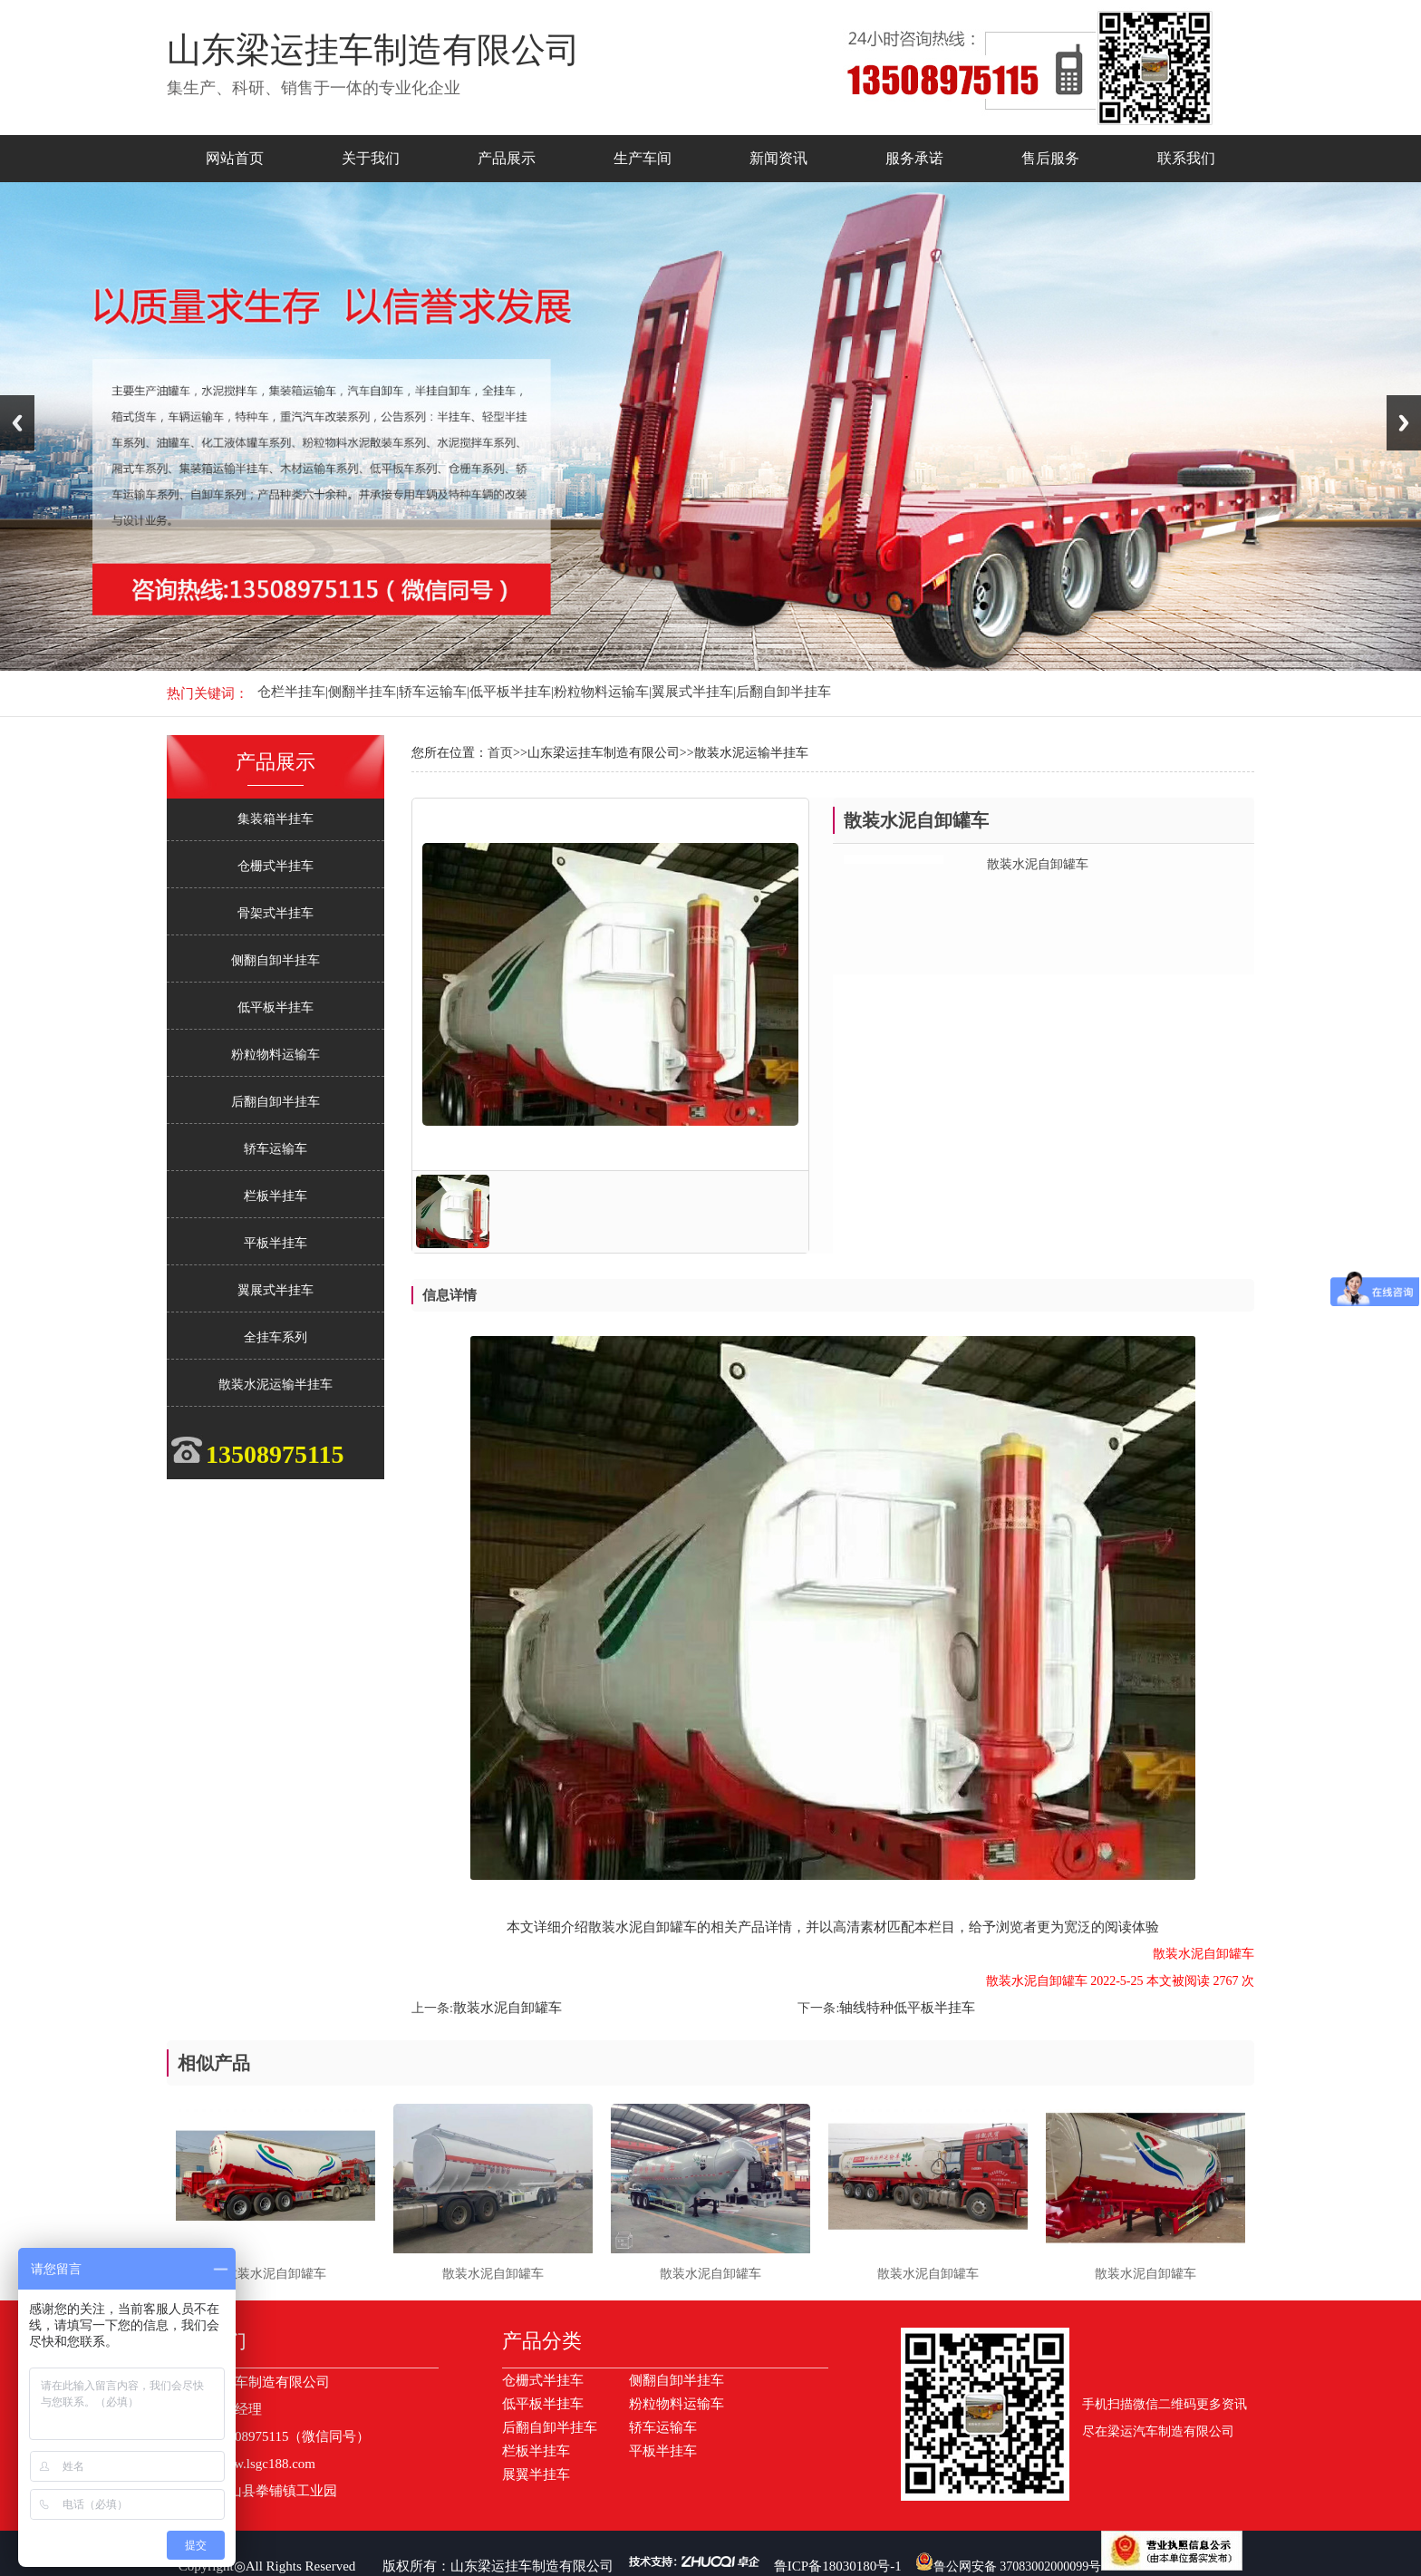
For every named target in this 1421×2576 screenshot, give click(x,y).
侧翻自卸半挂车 (275, 960)
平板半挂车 (275, 1243)
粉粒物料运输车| (603, 691)
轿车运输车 (275, 1149)
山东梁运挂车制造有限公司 (532, 2566)
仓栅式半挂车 (275, 866)
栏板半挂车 (275, 1196)
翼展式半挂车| (694, 691)
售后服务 (1050, 158)
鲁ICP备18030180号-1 (838, 2566)
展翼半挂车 (536, 2474)
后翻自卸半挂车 (783, 691)
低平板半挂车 (275, 1007)
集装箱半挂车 (275, 819)
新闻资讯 (778, 158)
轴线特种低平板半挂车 (907, 2007)
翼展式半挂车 (275, 1290)
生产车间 (643, 158)
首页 (500, 753)
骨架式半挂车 (275, 913)
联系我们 (1186, 158)
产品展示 (507, 158)
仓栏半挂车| (292, 691)
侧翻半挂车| (363, 691)
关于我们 (371, 158)
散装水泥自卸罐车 (507, 2007)
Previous (17, 422)
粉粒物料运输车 (275, 1054)
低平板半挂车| (511, 691)
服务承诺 (914, 158)
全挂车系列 (275, 1337)
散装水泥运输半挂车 (275, 1384)
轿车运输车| (434, 691)
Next (1404, 422)
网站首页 (235, 158)
